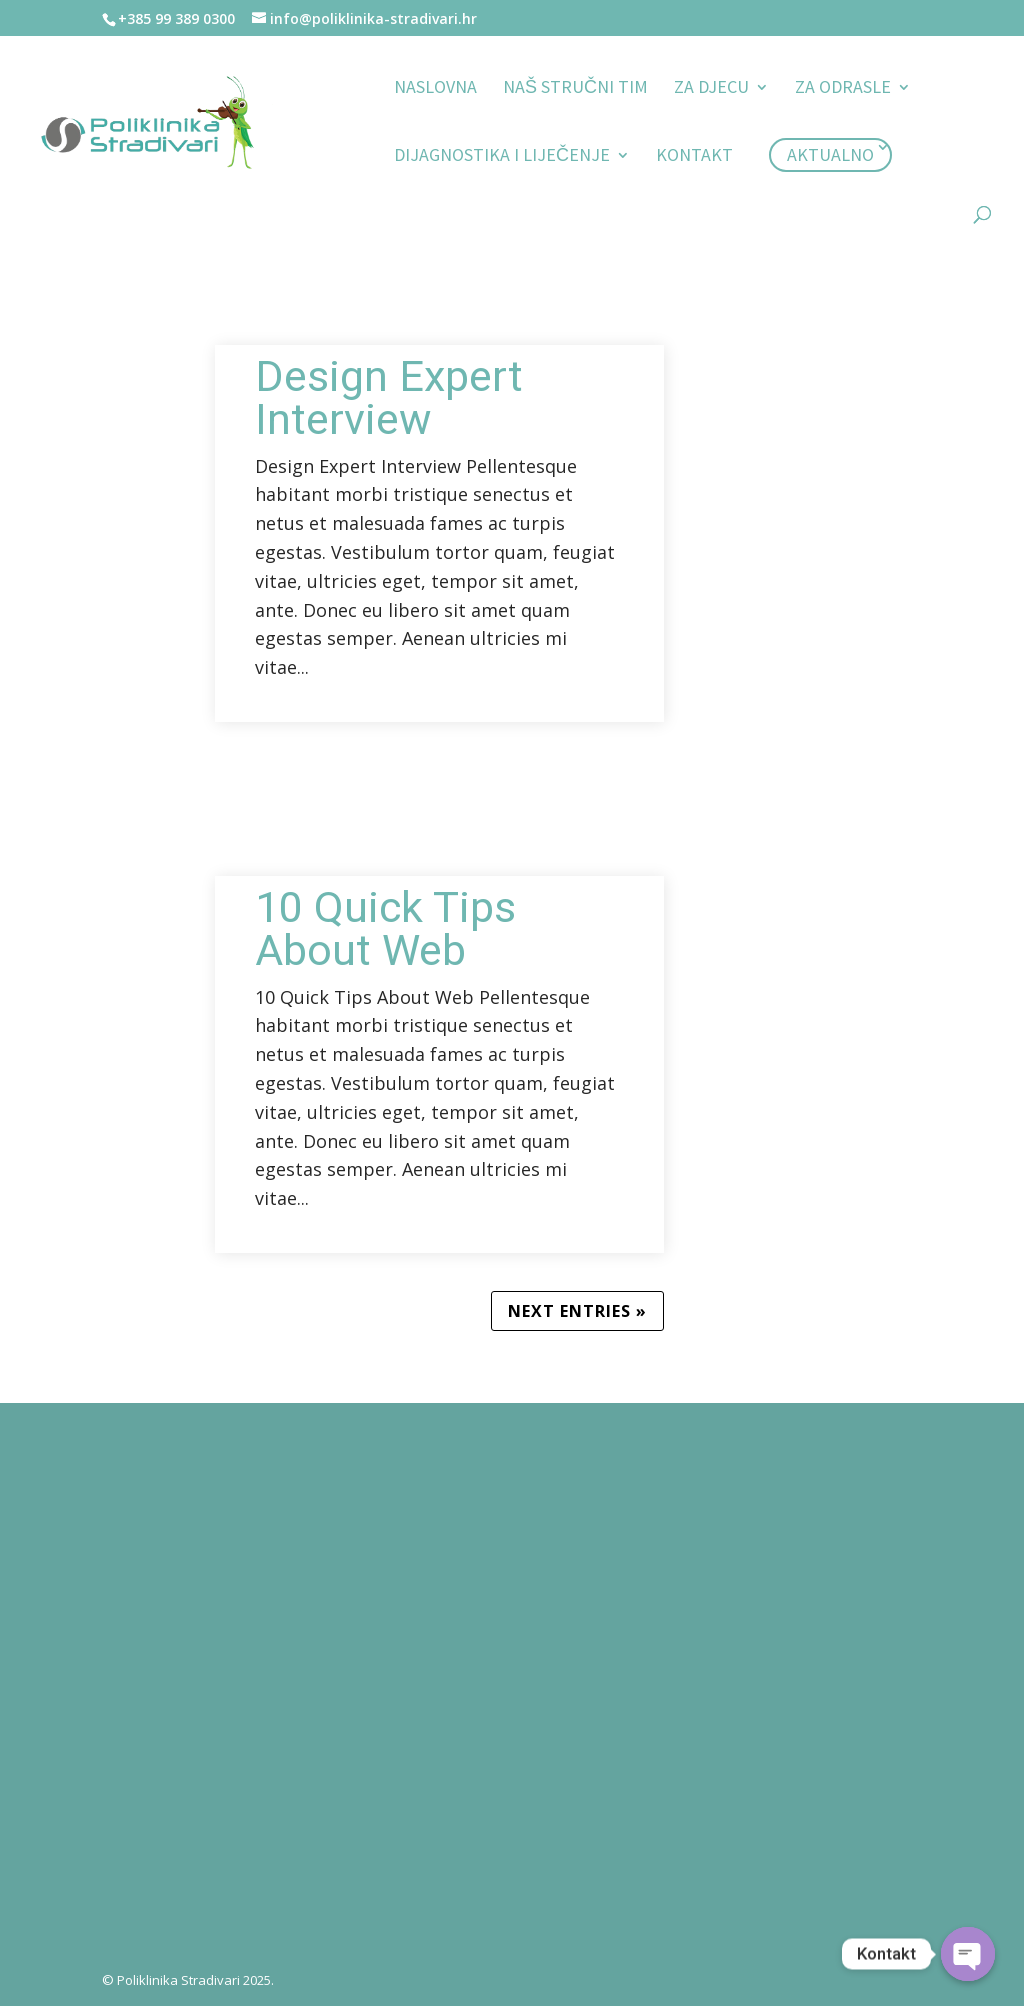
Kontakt (694, 157)
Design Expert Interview (389, 398)
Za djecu (711, 89)
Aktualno (830, 154)
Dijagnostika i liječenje (502, 157)
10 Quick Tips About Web (385, 929)
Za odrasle (843, 89)
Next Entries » (577, 1311)
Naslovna (435, 89)
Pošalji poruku (684, 1855)
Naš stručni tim (575, 89)
